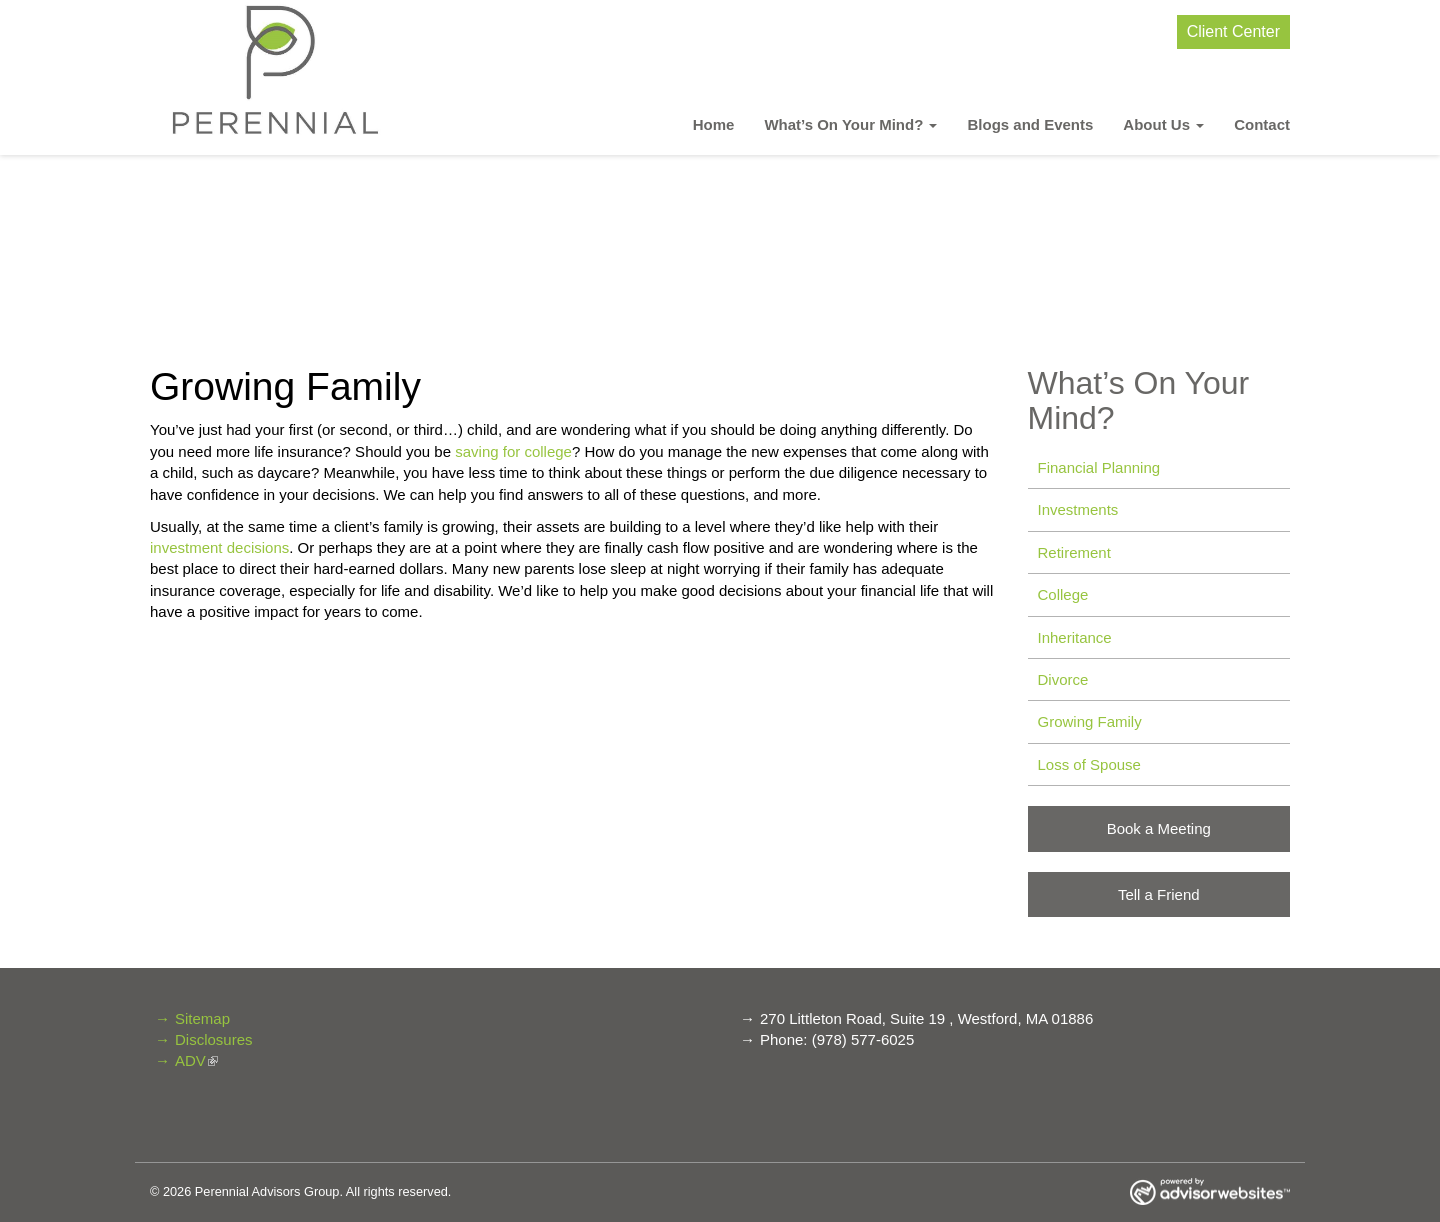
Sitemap (202, 1018)
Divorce (1063, 679)
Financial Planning (1099, 467)
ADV (190, 1060)
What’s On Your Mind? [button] (850, 124)
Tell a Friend (1159, 894)
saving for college (513, 451)
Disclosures (214, 1039)
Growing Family (1090, 721)
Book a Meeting (1159, 828)
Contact (1262, 124)
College (1063, 594)
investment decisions (219, 547)
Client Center (1233, 31)
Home (714, 124)
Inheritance (1075, 637)
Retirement (1074, 552)
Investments (1078, 509)
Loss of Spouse (1089, 764)
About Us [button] (1163, 124)
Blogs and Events (1030, 124)
